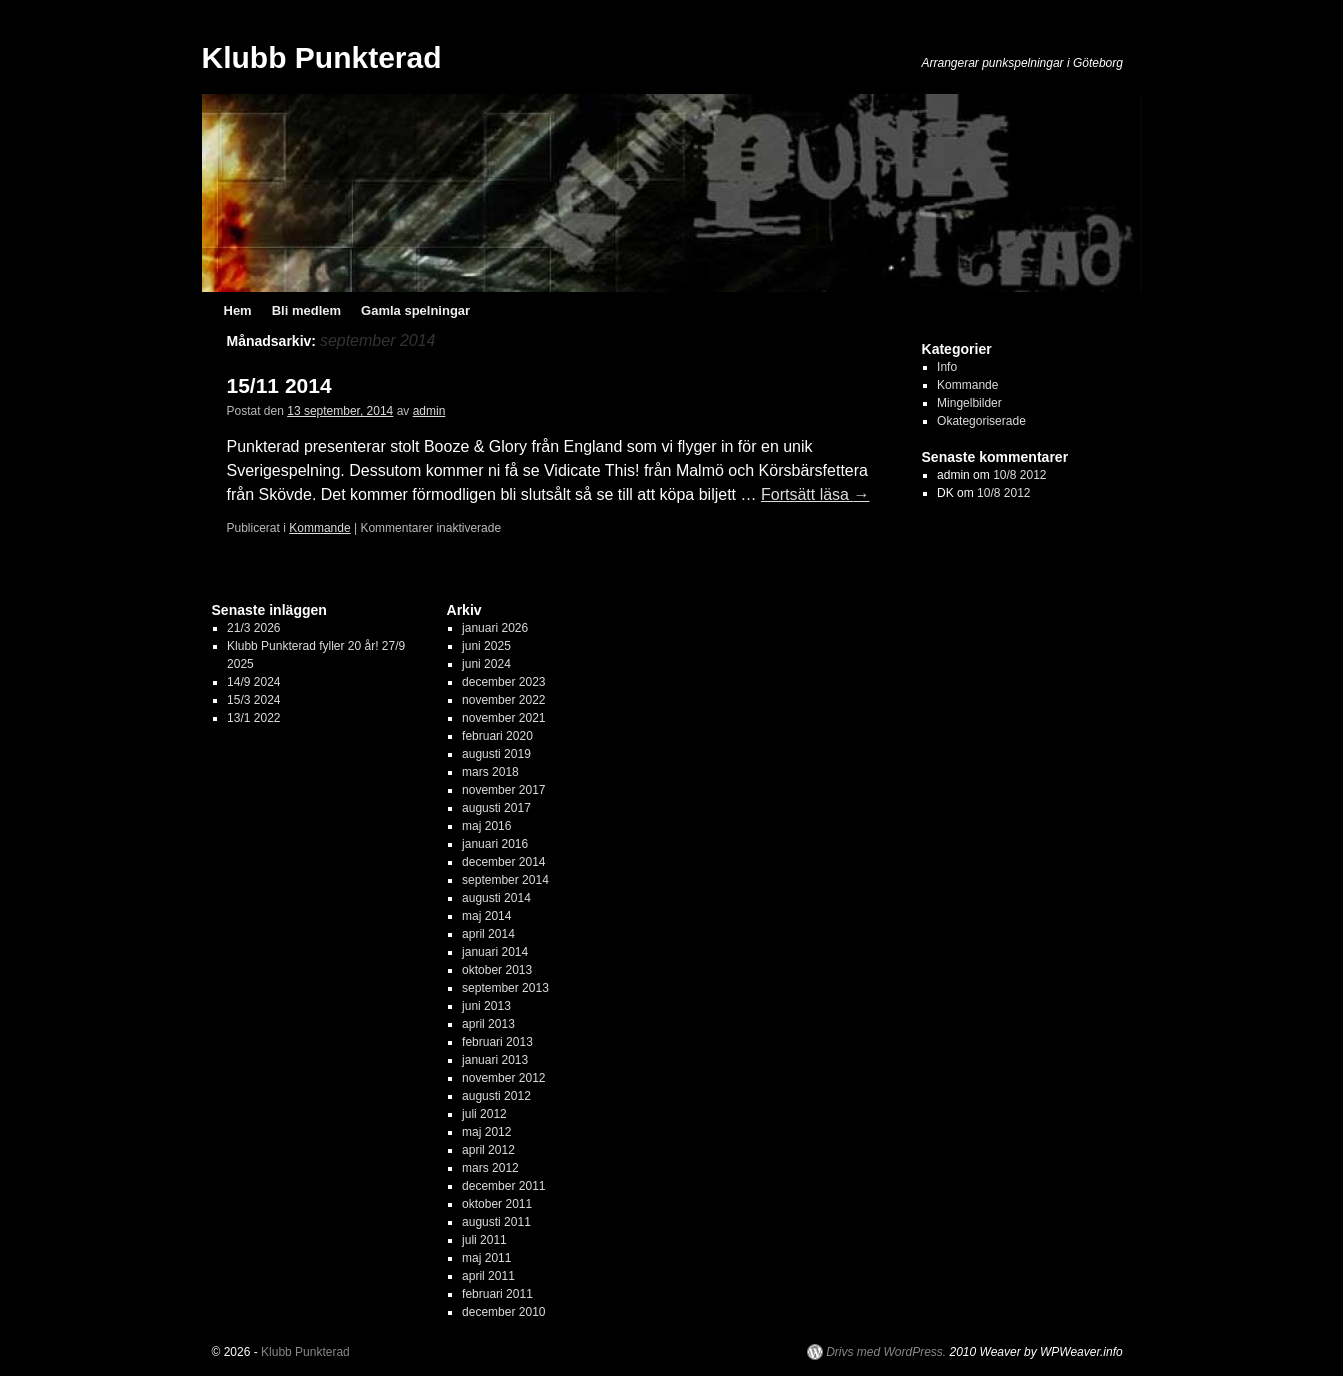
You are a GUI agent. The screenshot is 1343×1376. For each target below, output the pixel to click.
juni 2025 (486, 646)
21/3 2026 (253, 628)
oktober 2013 (497, 970)
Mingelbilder (969, 403)
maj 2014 (486, 916)
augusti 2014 (496, 898)
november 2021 (503, 718)
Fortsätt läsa (815, 494)
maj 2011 (486, 1258)
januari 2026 (495, 628)
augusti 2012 (496, 1096)
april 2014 (488, 934)
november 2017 (503, 790)
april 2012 (488, 1150)
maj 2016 (486, 826)
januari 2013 (495, 1060)
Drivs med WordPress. (886, 1352)
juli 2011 (484, 1240)
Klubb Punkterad (322, 57)
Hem (238, 310)
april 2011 (488, 1276)
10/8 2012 (1019, 475)
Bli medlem (306, 310)
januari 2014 (495, 952)
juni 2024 (486, 664)
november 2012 (503, 1078)
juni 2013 (486, 1006)
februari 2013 (497, 1042)
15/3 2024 (253, 700)
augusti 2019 (496, 754)
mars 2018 (490, 772)
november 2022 (503, 700)
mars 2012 (490, 1168)
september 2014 (505, 880)
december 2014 (503, 862)
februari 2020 (497, 736)
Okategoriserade (981, 421)
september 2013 (505, 988)
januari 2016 (495, 844)
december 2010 (503, 1312)
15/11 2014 (279, 385)
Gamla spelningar (415, 310)
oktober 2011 (497, 1204)
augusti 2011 (496, 1222)
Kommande (319, 528)
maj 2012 (486, 1132)
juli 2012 (484, 1114)
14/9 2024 (253, 682)
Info (947, 367)
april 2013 (488, 1024)
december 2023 (503, 682)
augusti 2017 (496, 808)
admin (429, 411)
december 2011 (503, 1186)
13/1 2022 (253, 718)
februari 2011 (497, 1294)
